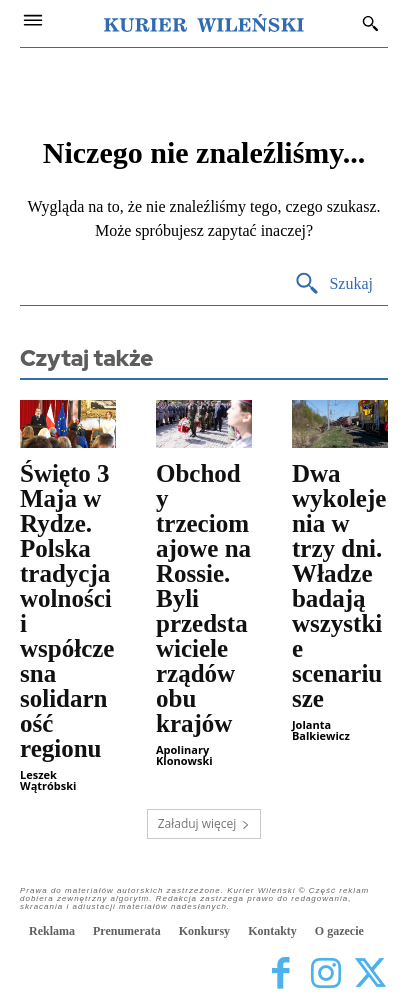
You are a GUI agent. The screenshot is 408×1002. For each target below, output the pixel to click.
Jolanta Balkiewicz (321, 730)
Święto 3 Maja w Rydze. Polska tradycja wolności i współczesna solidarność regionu (67, 611)
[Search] (333, 284)
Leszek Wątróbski (48, 780)
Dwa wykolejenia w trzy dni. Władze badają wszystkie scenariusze (339, 586)
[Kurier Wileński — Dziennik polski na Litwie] (204, 23)
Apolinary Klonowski (184, 755)
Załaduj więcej (204, 823)
